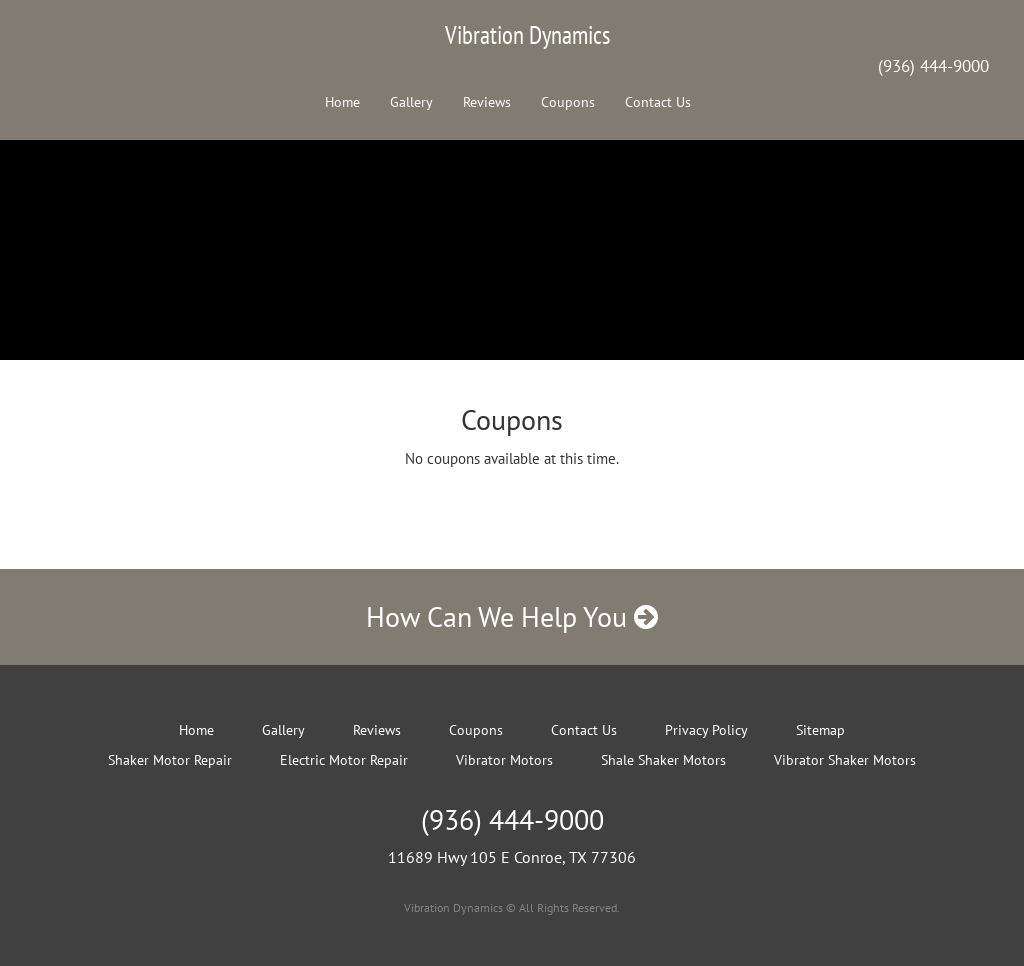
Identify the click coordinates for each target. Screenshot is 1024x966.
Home (342, 102)
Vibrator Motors (504, 760)
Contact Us (658, 102)
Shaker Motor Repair (170, 760)
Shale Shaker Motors (663, 760)
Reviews (487, 102)
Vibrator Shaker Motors (845, 760)
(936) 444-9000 (933, 66)
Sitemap (820, 730)
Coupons (568, 102)
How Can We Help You (512, 616)
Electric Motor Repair (344, 760)
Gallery (411, 102)
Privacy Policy (706, 730)
